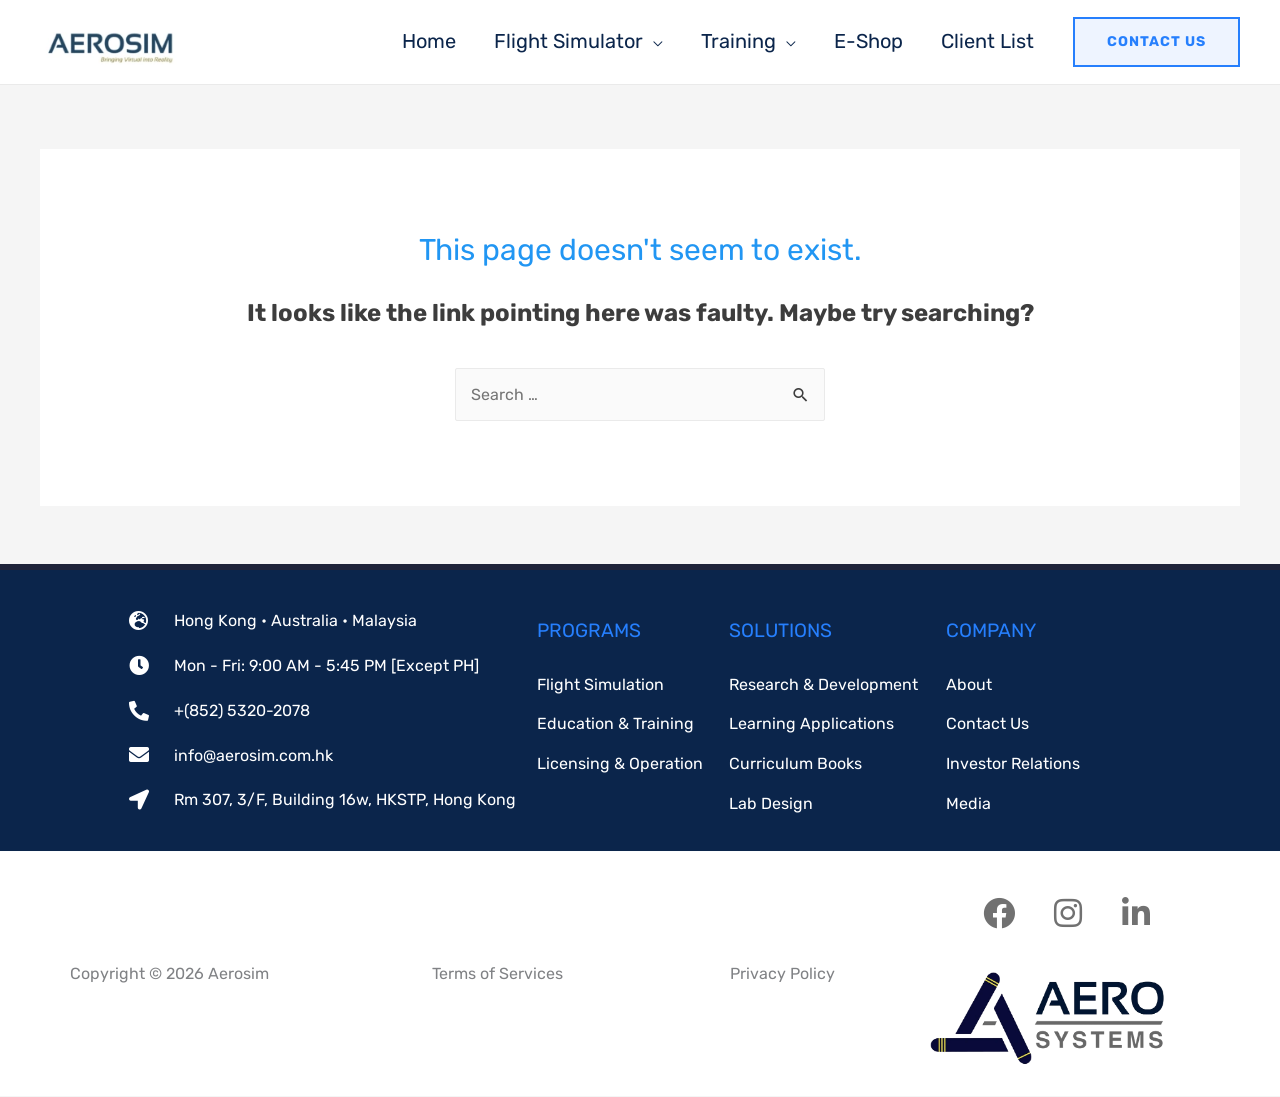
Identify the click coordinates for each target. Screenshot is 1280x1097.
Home (429, 41)
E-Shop (868, 41)
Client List (987, 41)
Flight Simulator (568, 41)
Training (738, 41)
